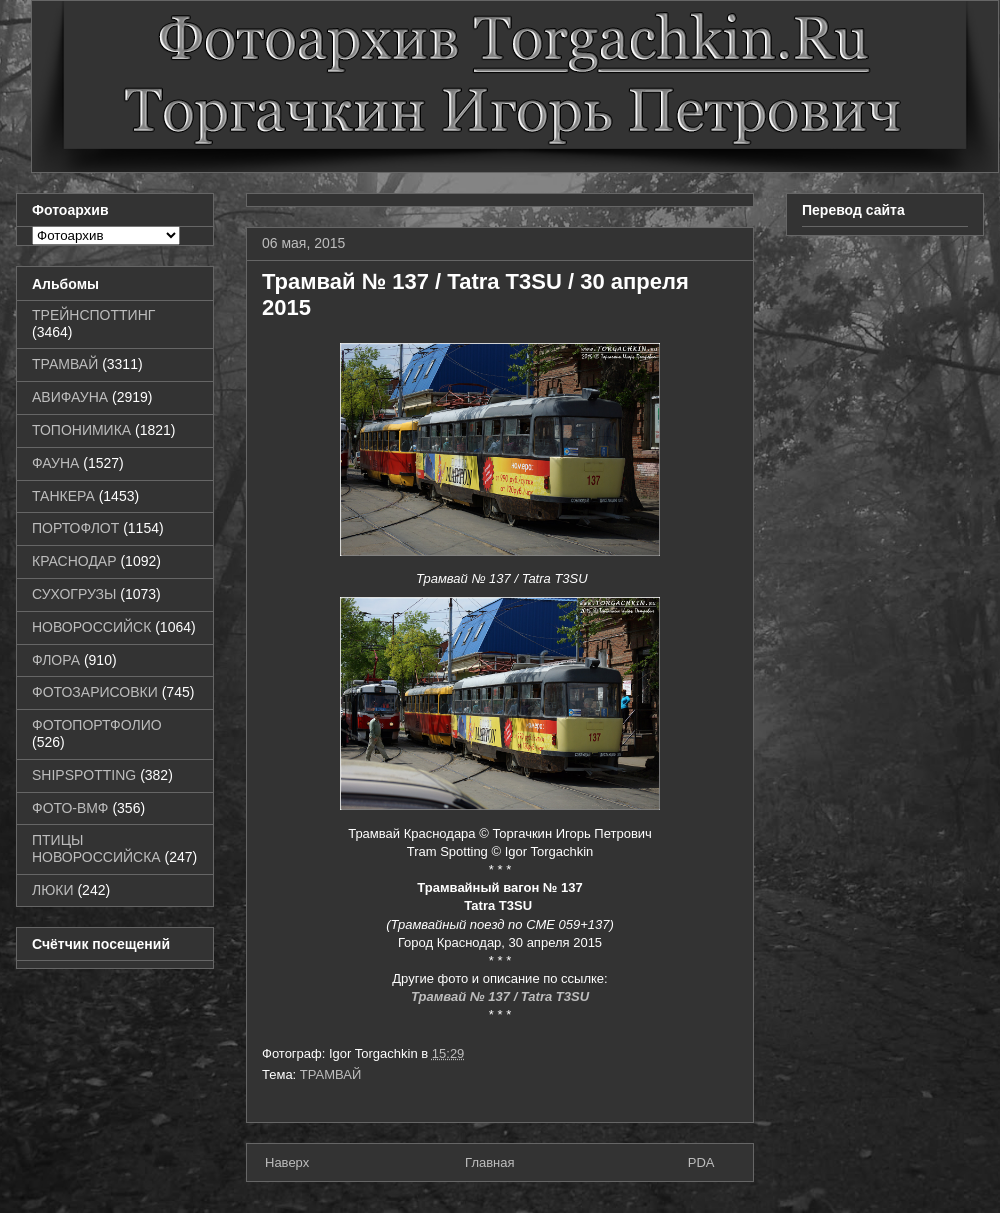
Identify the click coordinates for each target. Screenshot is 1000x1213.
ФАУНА (55, 463)
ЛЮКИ (53, 890)
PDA (701, 1162)
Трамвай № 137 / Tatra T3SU (500, 996)
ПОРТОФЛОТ (75, 528)
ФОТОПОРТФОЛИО (97, 725)
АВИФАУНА (70, 397)
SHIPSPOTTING (84, 775)
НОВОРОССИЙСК (91, 627)
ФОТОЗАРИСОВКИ (95, 692)
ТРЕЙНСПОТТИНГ (93, 315)
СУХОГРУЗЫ (74, 594)
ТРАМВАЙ (331, 1074)
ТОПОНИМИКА (81, 430)
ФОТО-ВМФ (70, 808)
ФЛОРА (56, 660)
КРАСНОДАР (74, 561)
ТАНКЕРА (63, 496)
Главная (489, 1162)
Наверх (287, 1162)
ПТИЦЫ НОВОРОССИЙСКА (96, 848)
